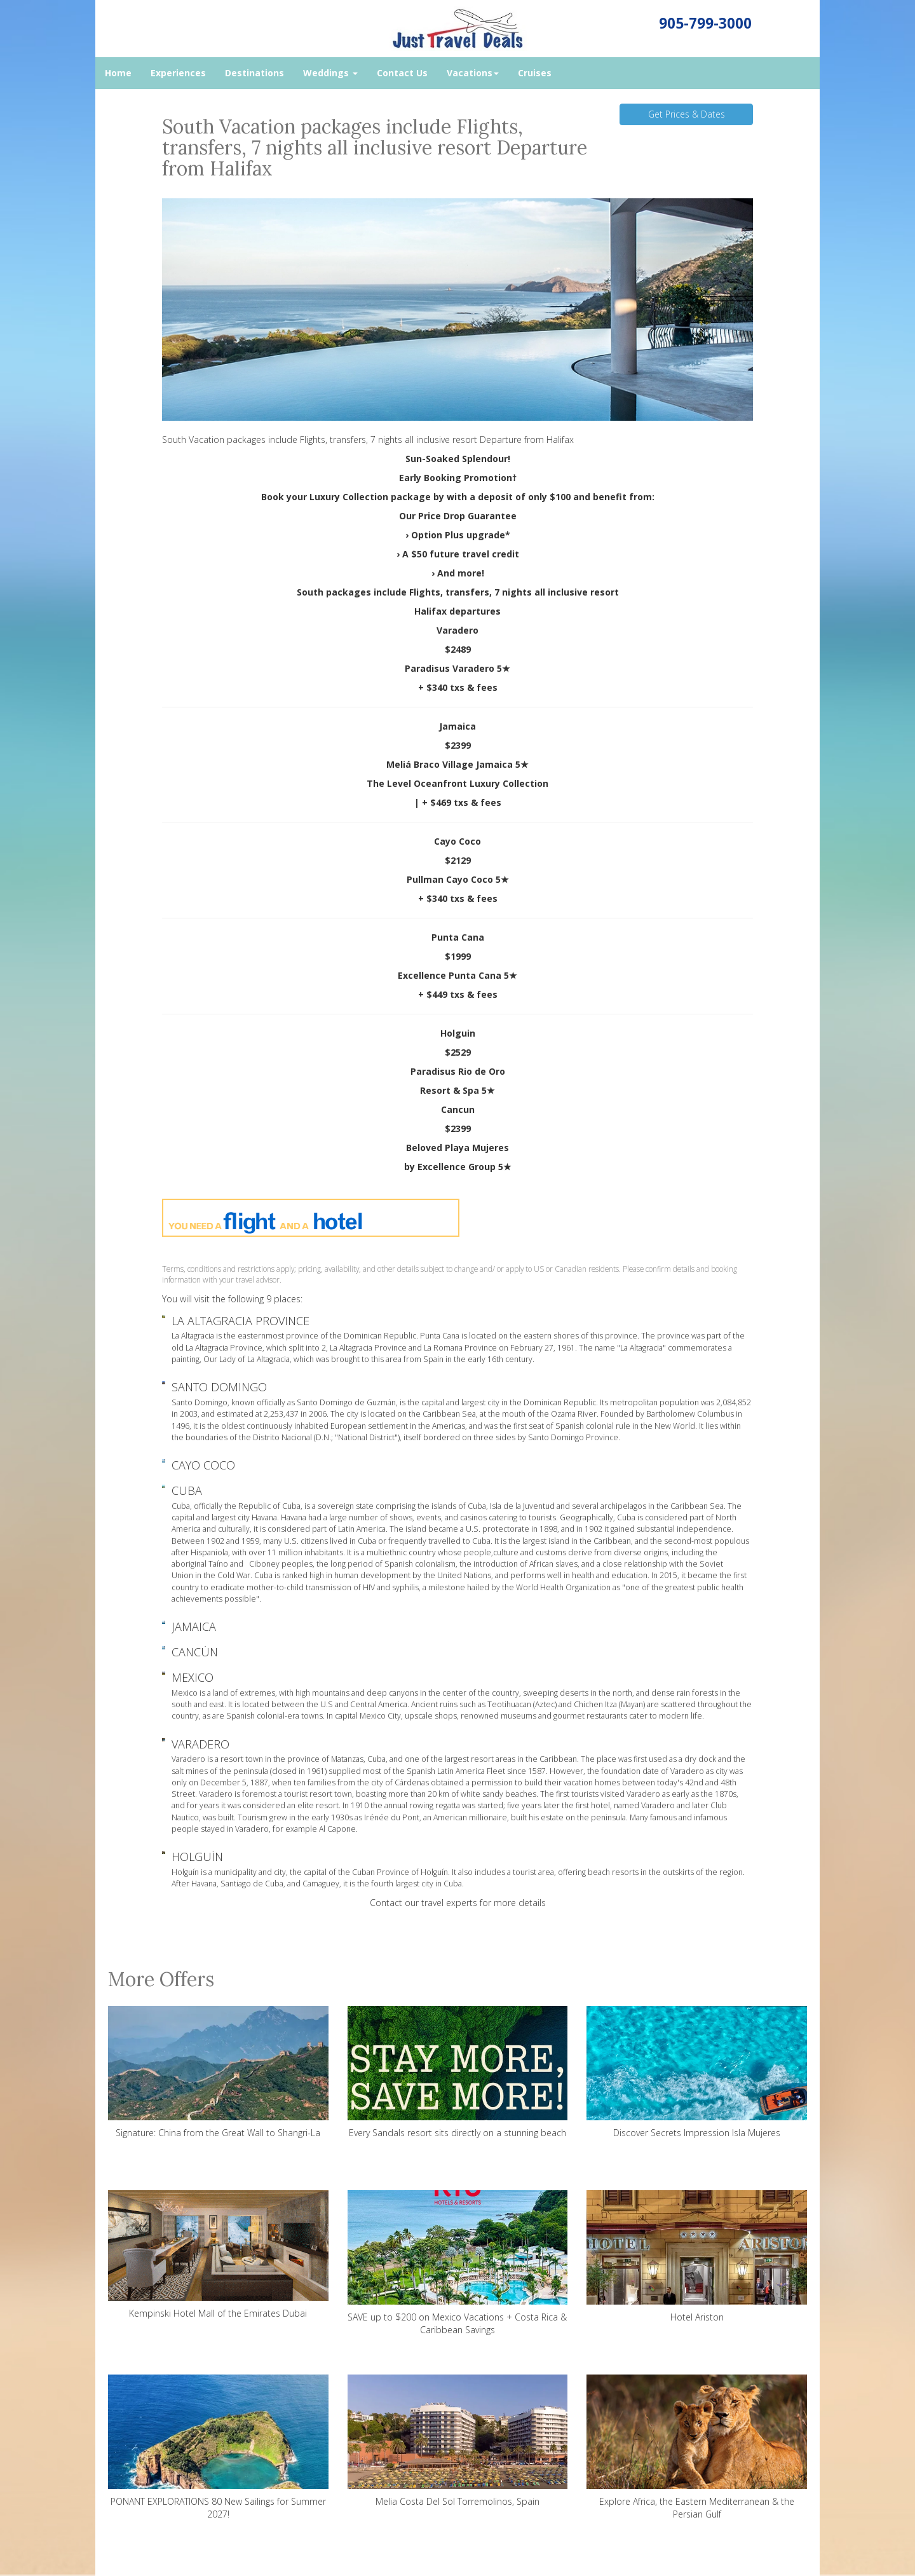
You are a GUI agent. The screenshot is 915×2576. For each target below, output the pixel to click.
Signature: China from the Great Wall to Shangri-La (218, 2072)
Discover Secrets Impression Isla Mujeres (696, 2072)
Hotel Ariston (696, 2256)
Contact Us (402, 73)
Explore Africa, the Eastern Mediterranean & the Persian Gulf (696, 2447)
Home (118, 73)
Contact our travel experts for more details (458, 1903)
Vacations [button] (473, 73)
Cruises (535, 73)
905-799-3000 (705, 23)
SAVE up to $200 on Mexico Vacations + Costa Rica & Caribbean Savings (458, 2263)
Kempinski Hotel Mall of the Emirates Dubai (218, 2254)
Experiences (178, 73)
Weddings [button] (330, 73)
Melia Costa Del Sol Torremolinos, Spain (458, 2441)
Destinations (254, 73)
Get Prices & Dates (686, 114)
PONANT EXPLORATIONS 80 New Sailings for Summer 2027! (218, 2447)
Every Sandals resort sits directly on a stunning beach (458, 2072)
